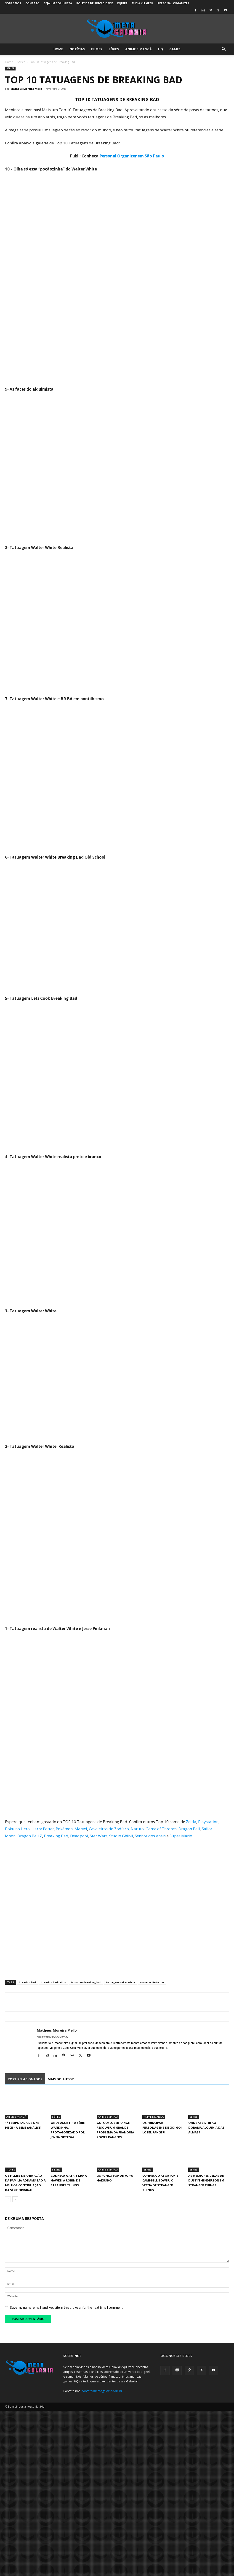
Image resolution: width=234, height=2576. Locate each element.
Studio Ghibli (121, 1835)
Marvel (80, 1828)
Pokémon (64, 1828)
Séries (114, 49)
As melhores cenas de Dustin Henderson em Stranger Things (206, 2180)
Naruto (137, 1828)
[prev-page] (8, 2199)
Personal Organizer (173, 3)
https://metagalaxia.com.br (52, 2036)
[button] (223, 49)
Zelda (191, 1821)
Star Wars (98, 1835)
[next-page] (15, 2199)
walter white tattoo (152, 1982)
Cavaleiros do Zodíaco (109, 1828)
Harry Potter (43, 1828)
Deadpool (79, 1835)
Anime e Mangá (138, 49)
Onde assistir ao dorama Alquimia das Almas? (206, 2127)
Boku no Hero (17, 1828)
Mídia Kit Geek (142, 3)
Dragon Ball (189, 1828)
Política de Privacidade (94, 3)
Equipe (122, 3)
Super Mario (181, 1835)
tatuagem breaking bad (86, 1982)
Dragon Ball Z (29, 1835)
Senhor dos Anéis (150, 1835)
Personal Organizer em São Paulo (131, 156)
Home (58, 49)
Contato (32, 3)
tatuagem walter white (120, 1982)
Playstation (208, 1821)
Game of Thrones (161, 1828)
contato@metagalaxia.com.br (102, 2391)
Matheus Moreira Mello (26, 88)
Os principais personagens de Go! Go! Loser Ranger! (162, 2127)
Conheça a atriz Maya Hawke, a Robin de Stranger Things (69, 2180)
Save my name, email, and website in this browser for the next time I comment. (66, 2307)
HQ (160, 49)
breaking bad (27, 1982)
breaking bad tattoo (53, 1982)
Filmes (96, 49)
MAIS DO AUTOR (61, 2079)
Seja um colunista (58, 3)
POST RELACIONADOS (25, 2079)
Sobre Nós (13, 3)
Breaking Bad (56, 1835)
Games (175, 49)
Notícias (77, 49)
